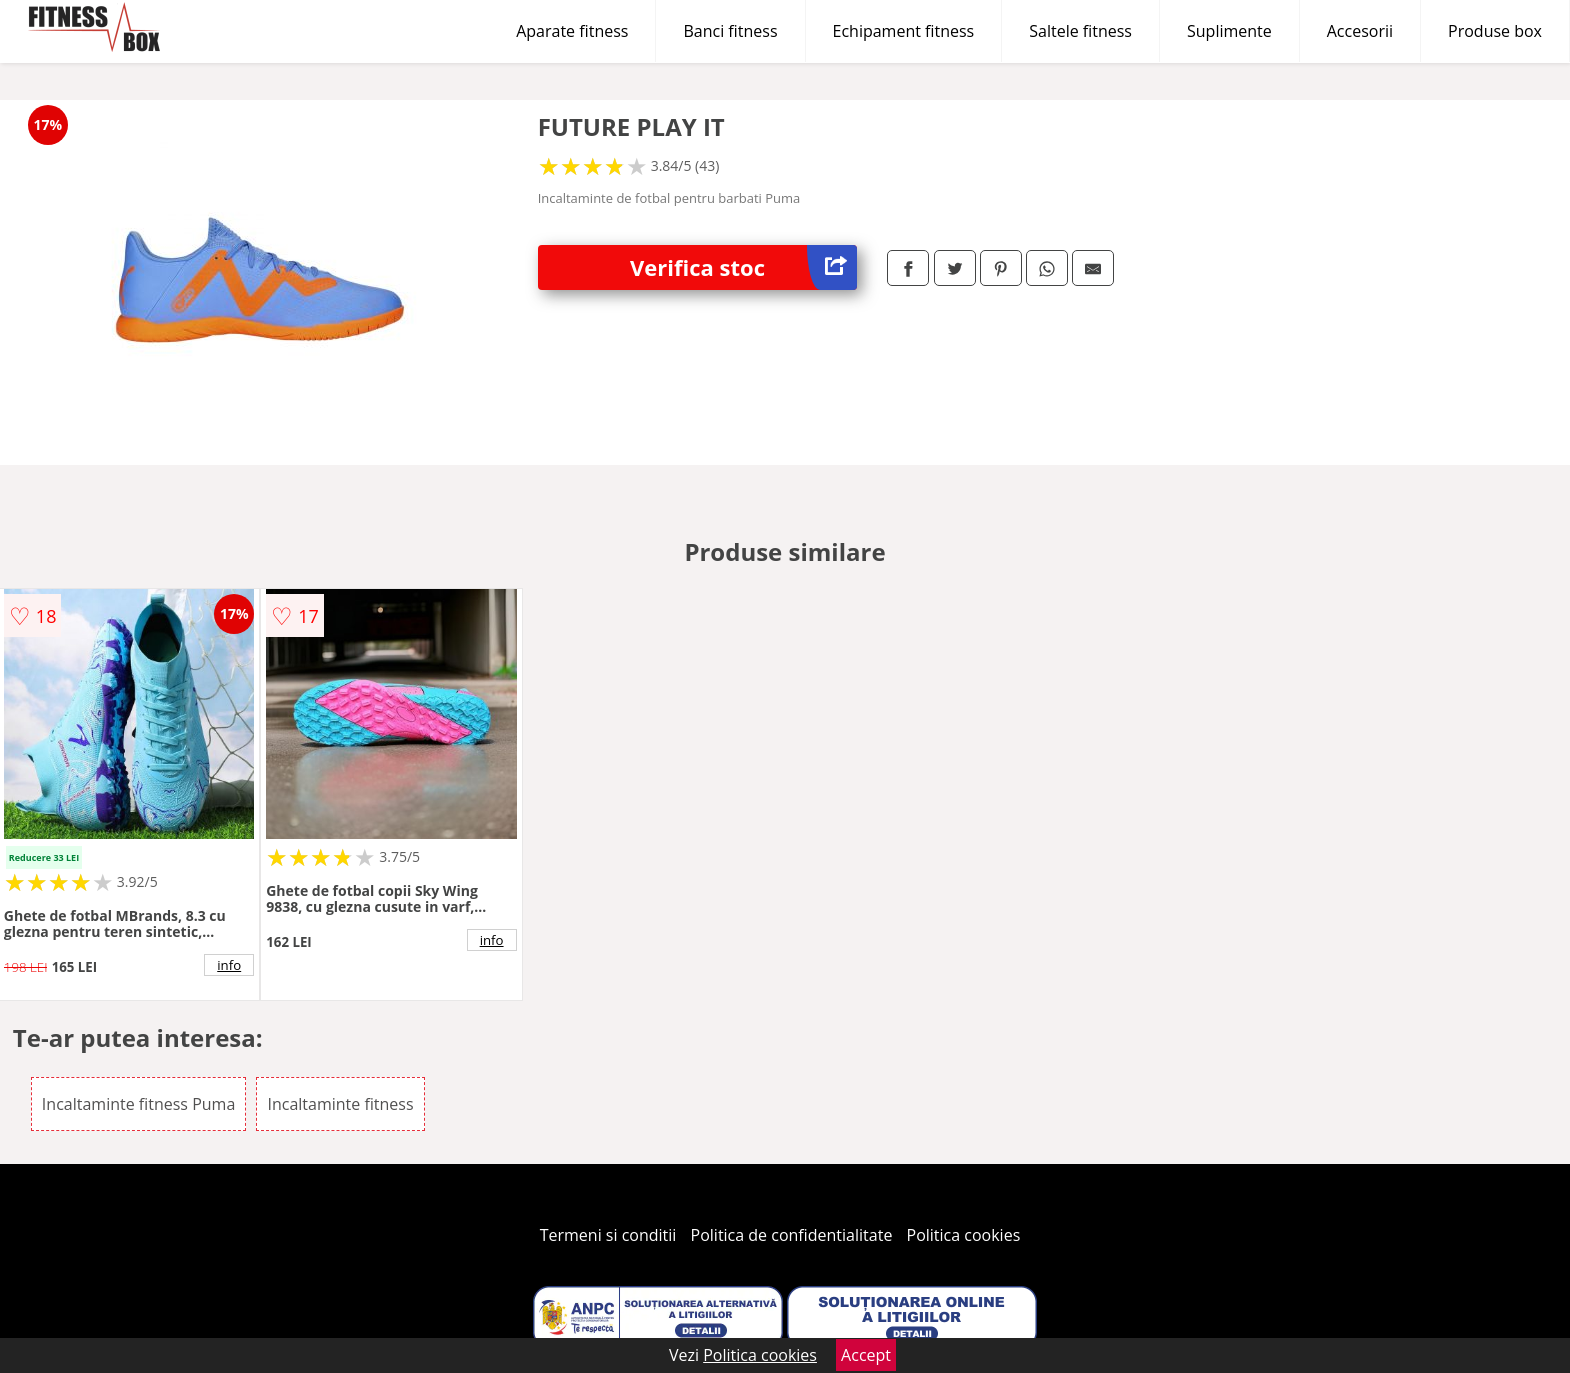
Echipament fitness (904, 31)
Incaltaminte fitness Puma (138, 1104)
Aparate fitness (572, 31)
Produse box (1495, 31)
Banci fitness (730, 31)
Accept (866, 1355)
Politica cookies (964, 1235)
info (229, 965)
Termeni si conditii (608, 1235)
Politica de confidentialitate (792, 1235)
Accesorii (1360, 31)
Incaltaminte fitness (340, 1104)
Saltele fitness (1080, 31)
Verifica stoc (743, 267)
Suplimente (1229, 31)
